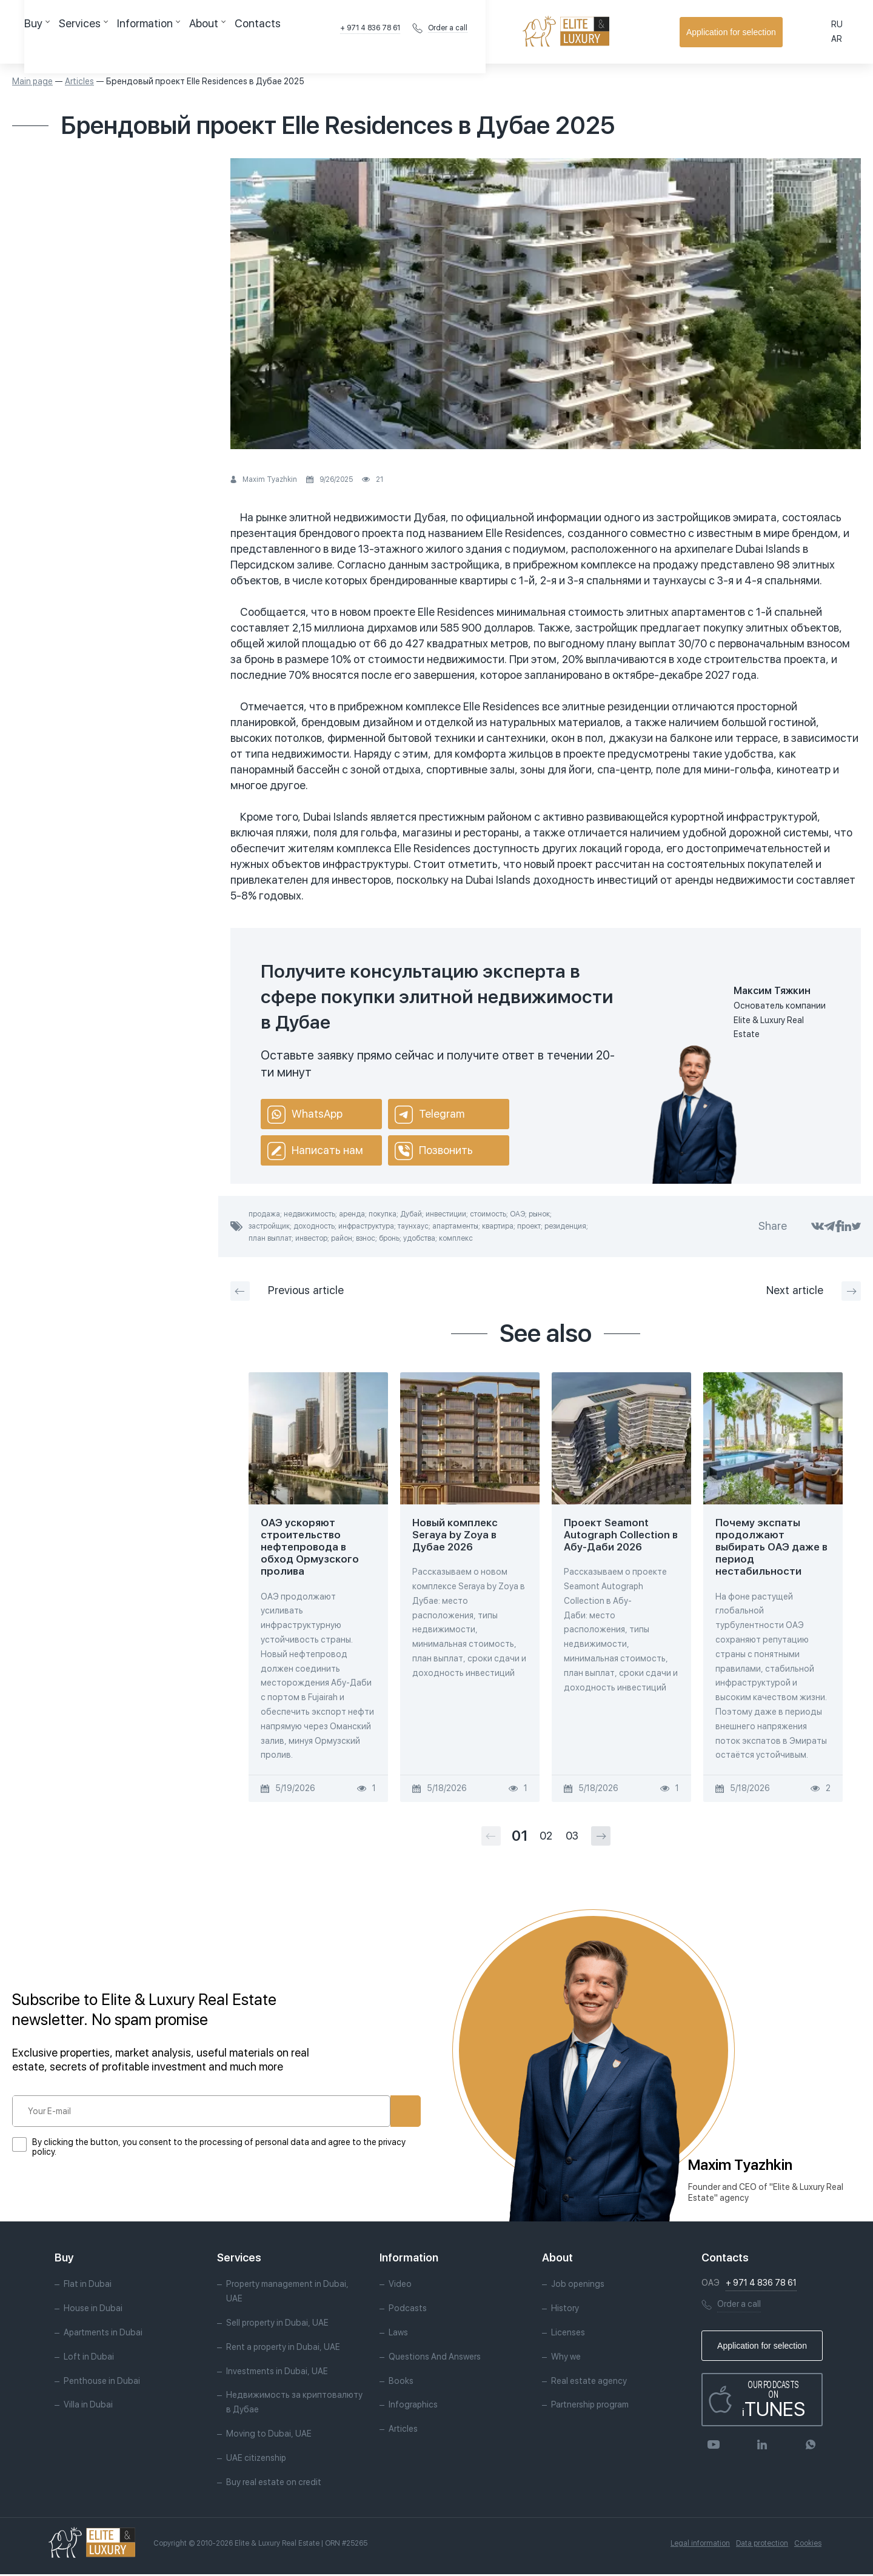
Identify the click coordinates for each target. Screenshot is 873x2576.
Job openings (577, 2286)
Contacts (327, 31)
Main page (32, 81)
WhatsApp (305, 1115)
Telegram (429, 1115)
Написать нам (315, 1151)
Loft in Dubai (89, 2358)
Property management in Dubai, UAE (287, 2293)
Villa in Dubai (88, 2407)
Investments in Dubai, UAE (277, 2373)
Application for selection (797, 32)
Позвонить (434, 1151)
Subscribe (364, 2111)
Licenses (568, 2335)
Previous (287, 1291)
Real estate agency (589, 2382)
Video (400, 2286)
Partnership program (590, 2407)
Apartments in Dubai (103, 2335)
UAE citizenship (256, 2459)
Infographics (413, 2407)
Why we (566, 2358)
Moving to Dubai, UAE (269, 2435)
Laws (398, 2335)
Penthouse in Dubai (102, 2382)
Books (401, 2382)
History (565, 2310)
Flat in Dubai (88, 2286)
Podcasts (408, 2310)
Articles (79, 81)
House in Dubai (93, 2310)
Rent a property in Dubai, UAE (283, 2349)
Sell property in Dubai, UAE (277, 2325)
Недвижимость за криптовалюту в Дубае (294, 2404)
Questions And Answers (435, 2358)
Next (813, 1291)
